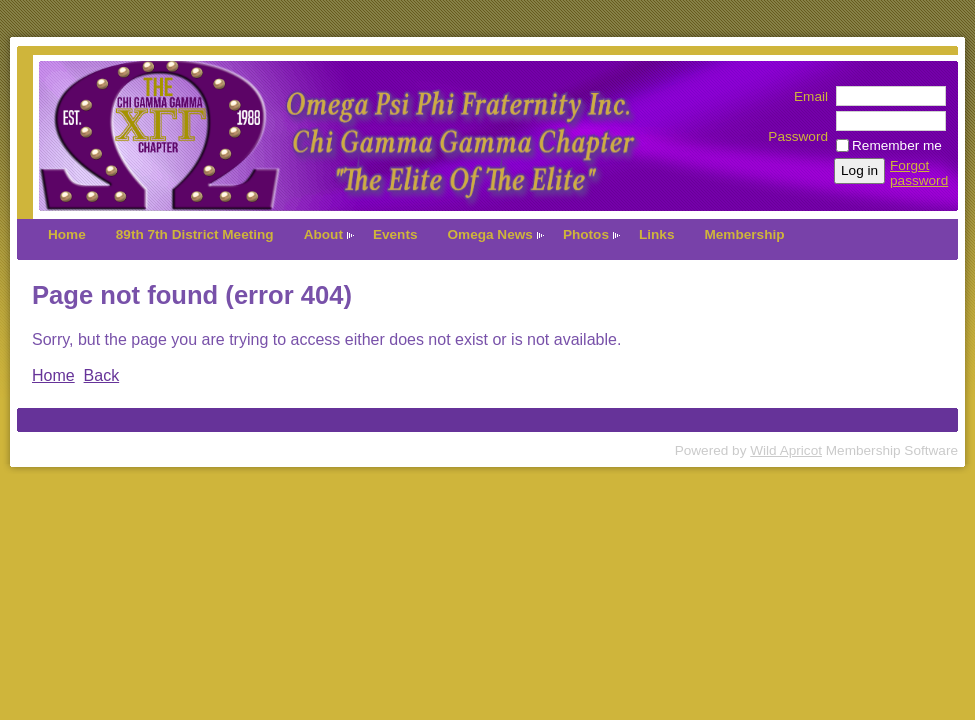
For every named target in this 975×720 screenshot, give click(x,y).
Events (395, 234)
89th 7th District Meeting (195, 234)
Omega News (490, 234)
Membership (744, 234)
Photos (586, 234)
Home (67, 234)
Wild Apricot (786, 450)
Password (798, 129)
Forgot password (919, 173)
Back (102, 375)
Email (806, 96)
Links (657, 234)
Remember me (897, 145)
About (323, 234)
